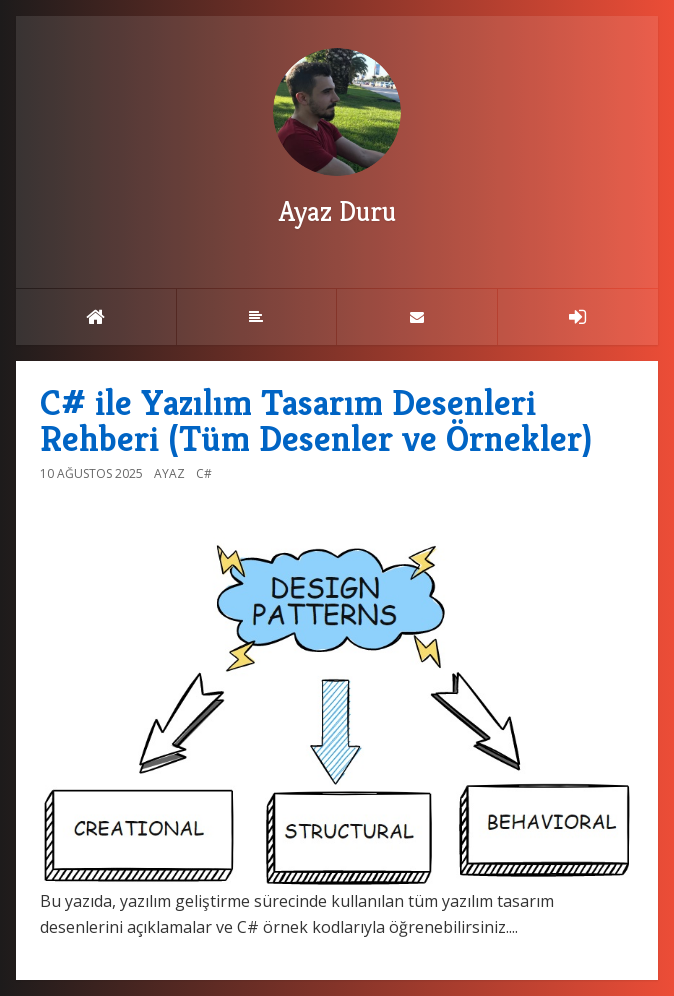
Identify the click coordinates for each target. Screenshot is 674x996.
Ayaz (169, 473)
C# (204, 473)
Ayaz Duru (337, 138)
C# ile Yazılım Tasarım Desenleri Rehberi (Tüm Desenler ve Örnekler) (316, 420)
